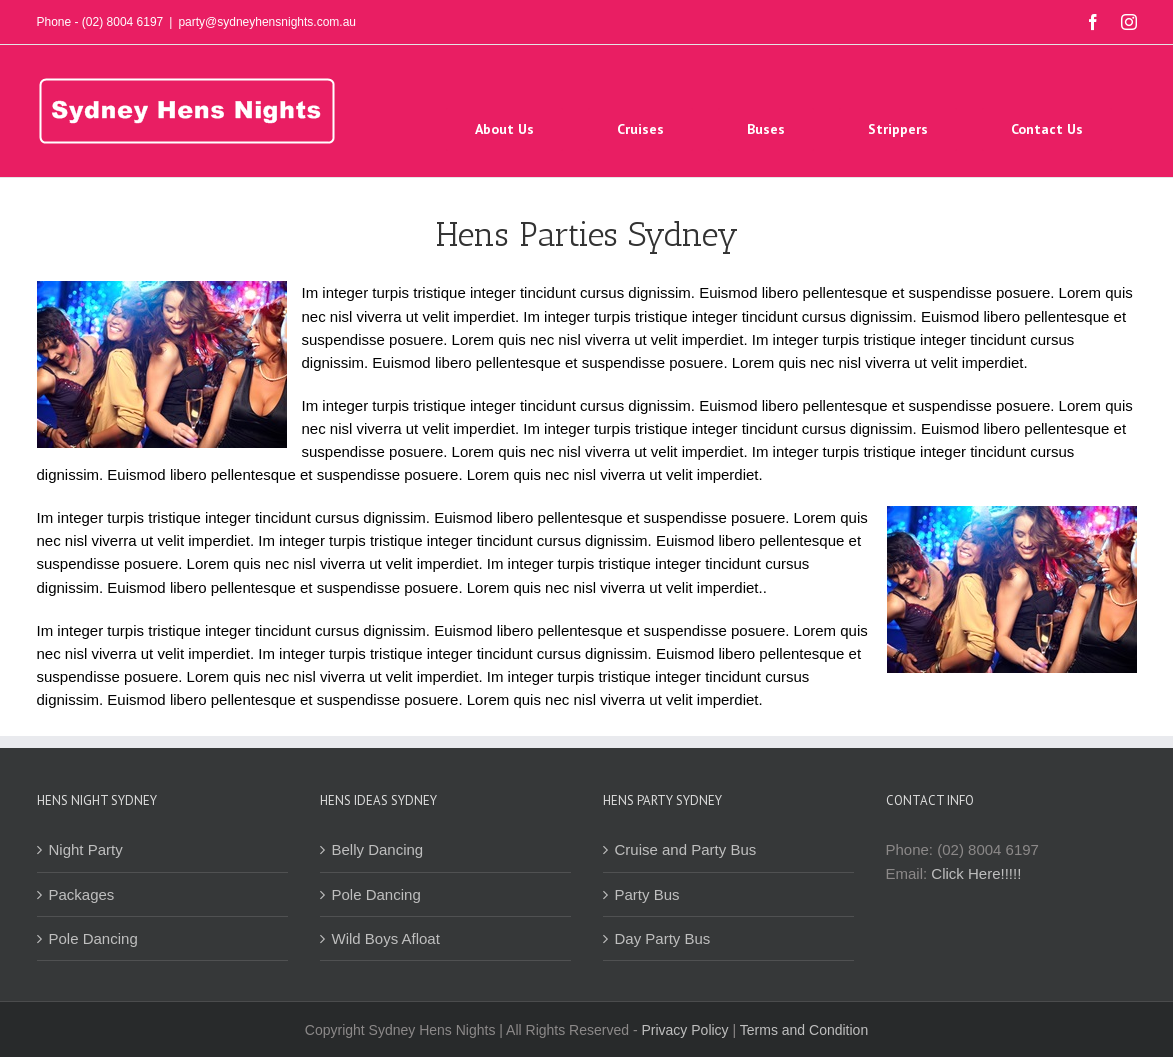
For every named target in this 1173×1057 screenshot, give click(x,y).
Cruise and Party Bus (686, 849)
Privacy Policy (684, 1030)
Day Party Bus (663, 938)
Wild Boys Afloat (386, 938)
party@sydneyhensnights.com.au (267, 22)
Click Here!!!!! (976, 873)
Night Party (86, 849)
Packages (82, 894)
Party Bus (647, 894)
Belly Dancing (378, 849)
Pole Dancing (93, 938)
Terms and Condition (804, 1030)
